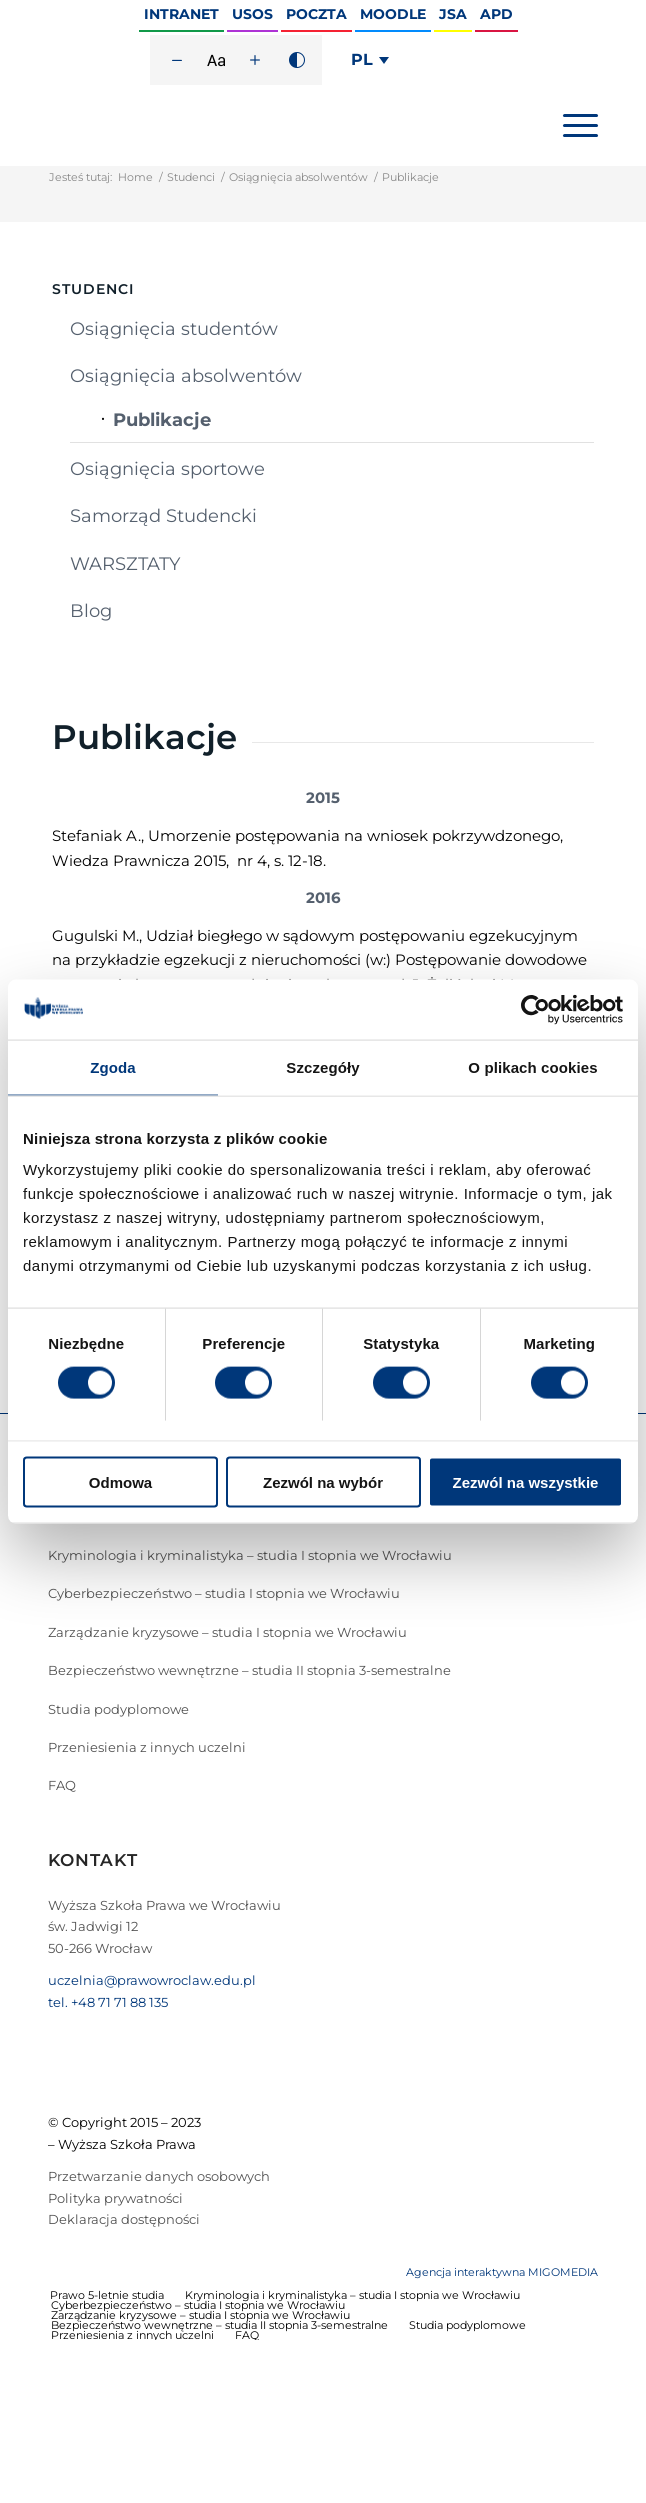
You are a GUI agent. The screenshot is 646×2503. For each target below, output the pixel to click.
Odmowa (120, 1482)
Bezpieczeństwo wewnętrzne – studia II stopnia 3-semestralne (249, 1670)
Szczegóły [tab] (322, 1066)
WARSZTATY (125, 564)
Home (135, 177)
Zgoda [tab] (113, 1066)
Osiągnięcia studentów (174, 329)
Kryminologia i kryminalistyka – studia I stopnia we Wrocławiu (250, 1555)
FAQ (62, 1785)
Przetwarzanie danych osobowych (159, 2176)
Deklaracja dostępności (124, 2219)
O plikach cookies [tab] (532, 1066)
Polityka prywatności (115, 2198)
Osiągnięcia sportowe (167, 469)
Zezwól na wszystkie (526, 1482)
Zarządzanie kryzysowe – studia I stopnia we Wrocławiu (227, 1632)
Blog (91, 611)
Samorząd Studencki (163, 516)
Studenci (191, 177)
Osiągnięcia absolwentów (298, 177)
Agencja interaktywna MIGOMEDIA (502, 2272)
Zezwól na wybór (323, 1482)
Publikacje (162, 420)
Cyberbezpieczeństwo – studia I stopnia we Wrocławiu (224, 1593)
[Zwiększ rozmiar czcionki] (255, 60)
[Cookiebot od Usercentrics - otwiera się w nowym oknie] (535, 1009)
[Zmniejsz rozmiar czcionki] (177, 60)
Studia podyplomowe (118, 1709)
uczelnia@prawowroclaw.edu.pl (152, 1980)
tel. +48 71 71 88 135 (108, 2002)
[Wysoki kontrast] (297, 60)
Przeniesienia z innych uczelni (147, 1747)
